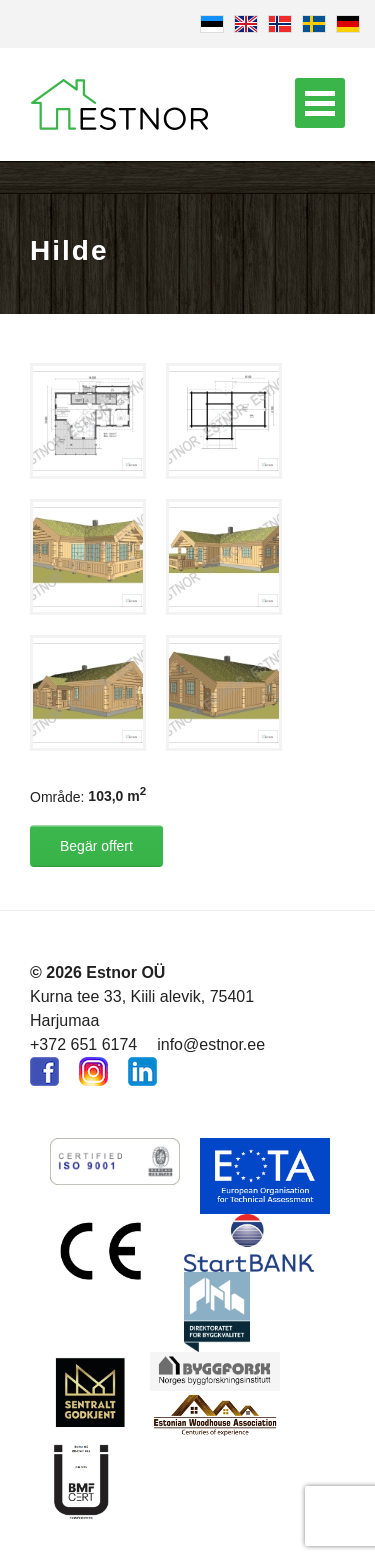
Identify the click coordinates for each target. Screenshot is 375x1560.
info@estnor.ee (211, 1044)
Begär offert (96, 846)
